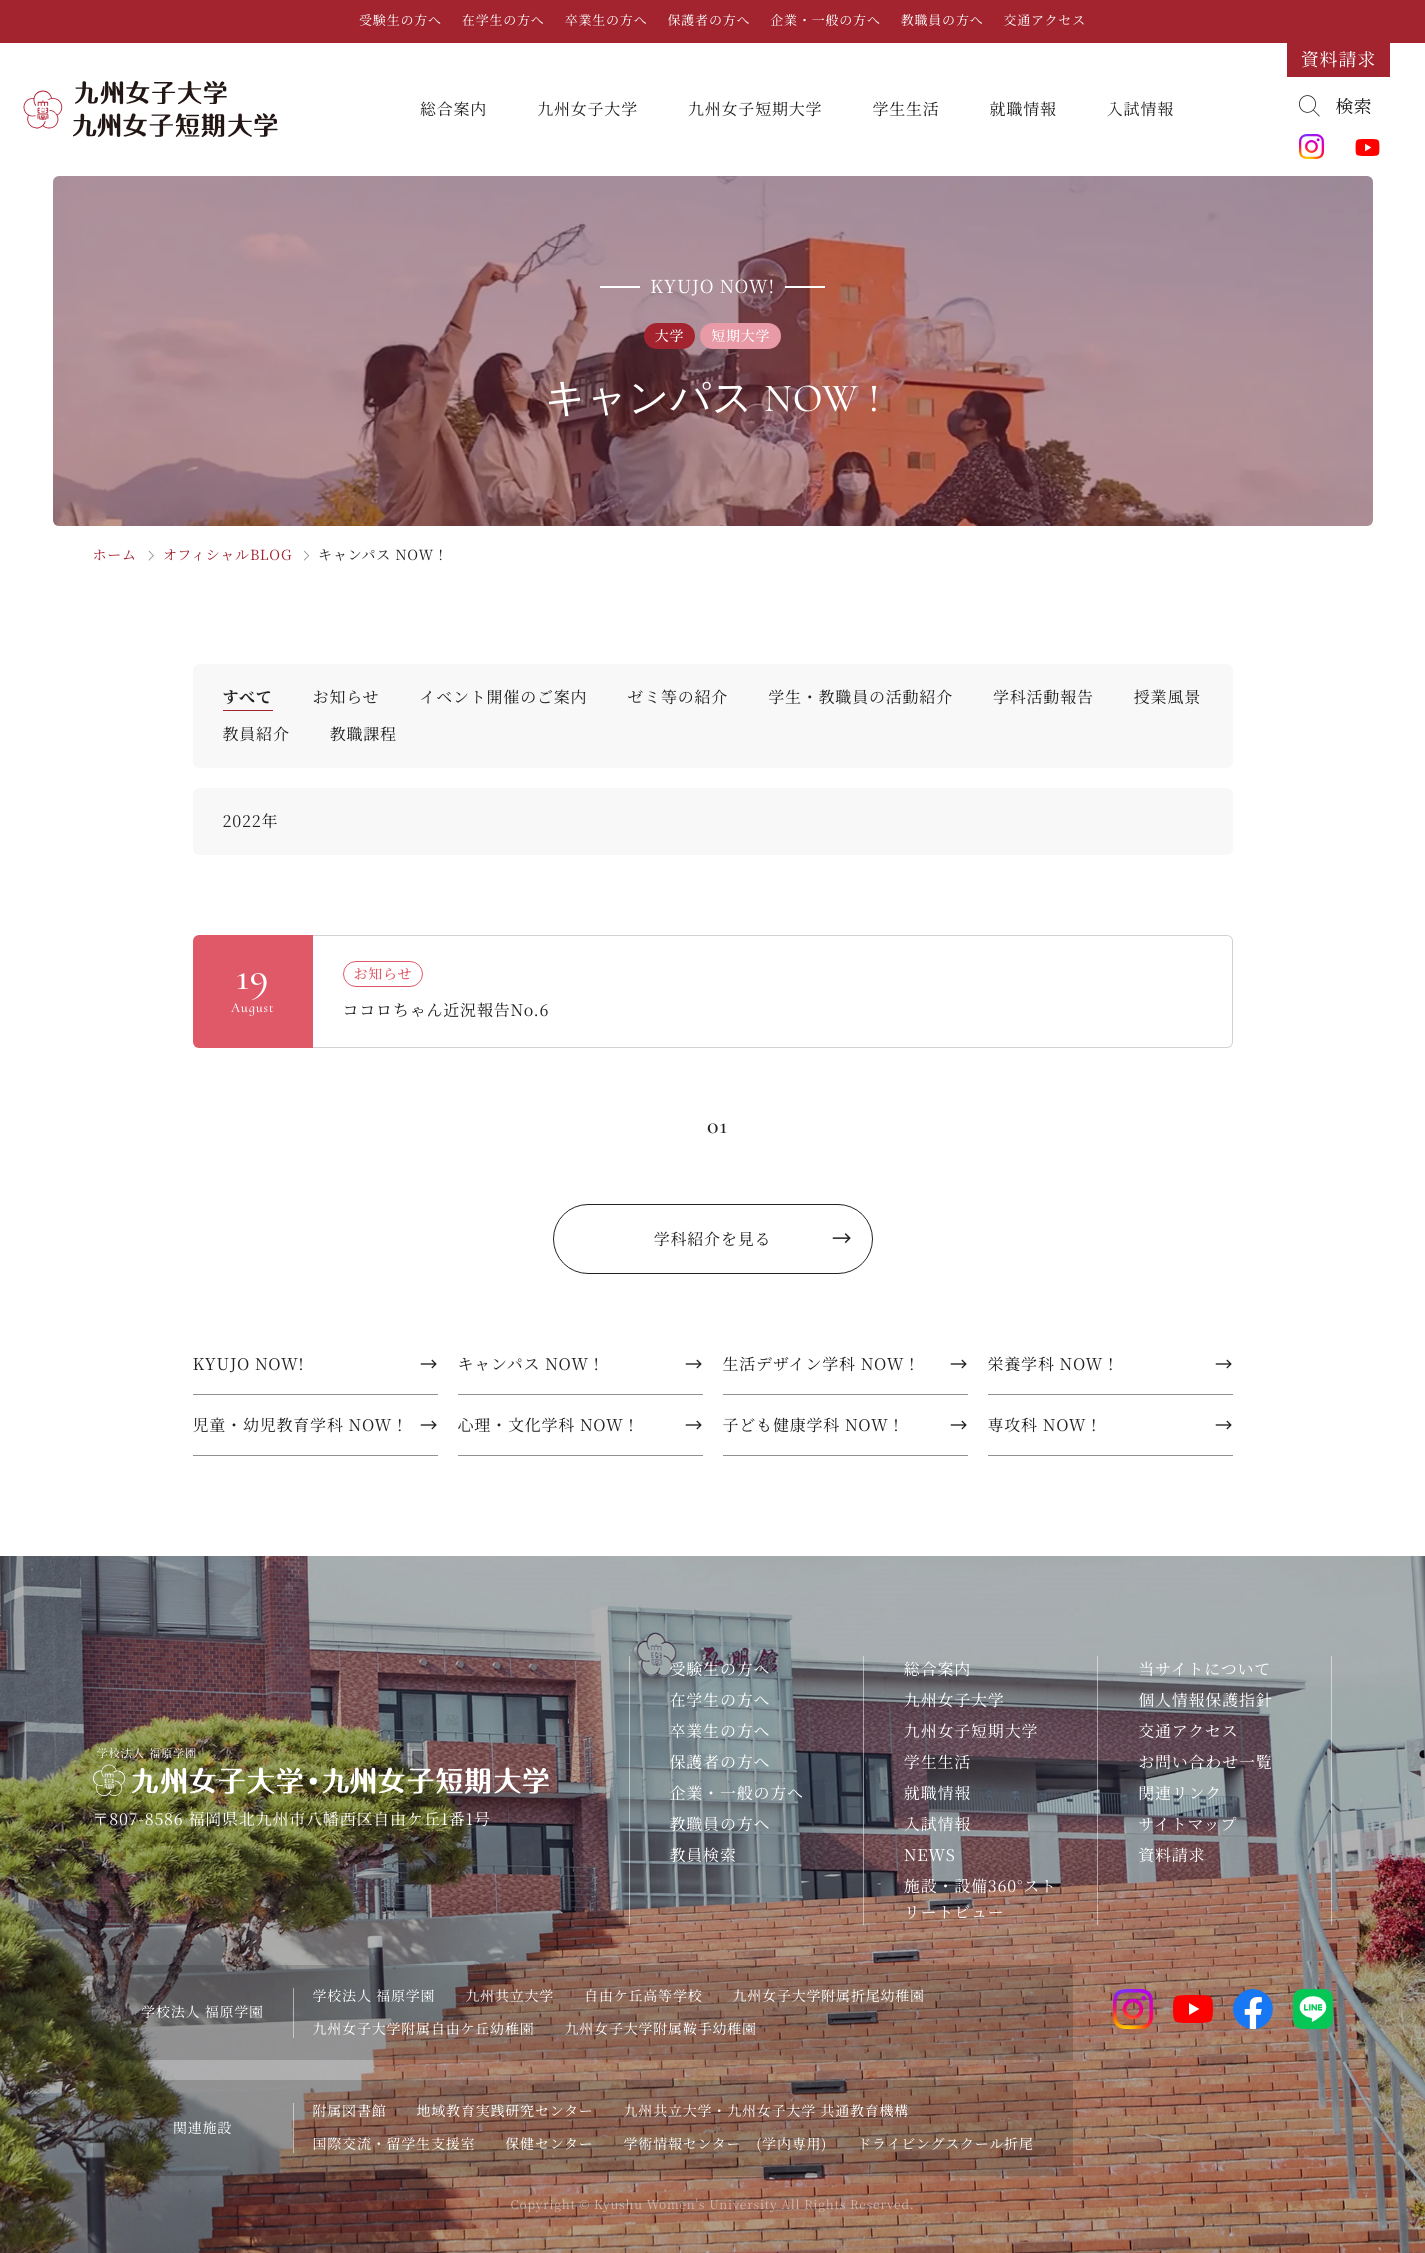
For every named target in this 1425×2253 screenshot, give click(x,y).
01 (717, 1125)
